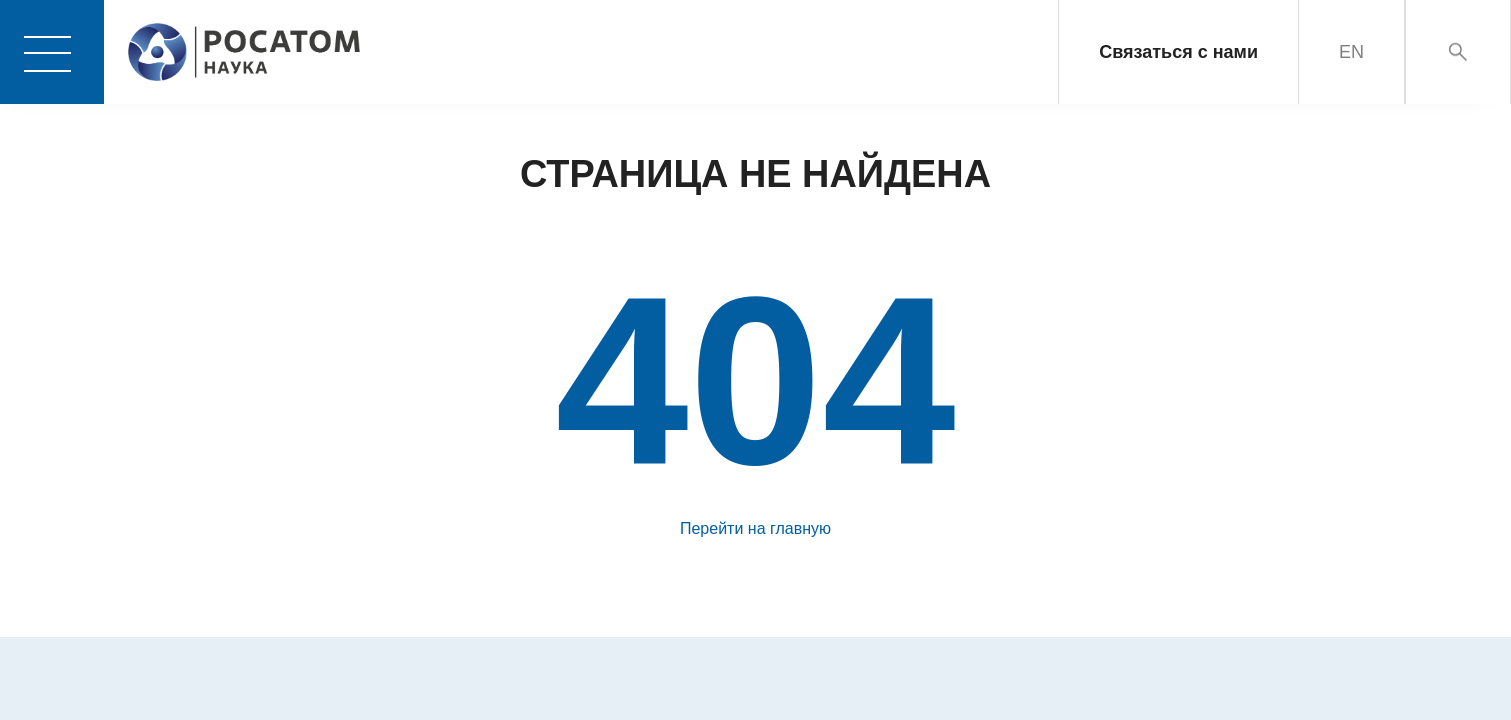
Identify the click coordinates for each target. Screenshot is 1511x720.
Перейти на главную (755, 528)
